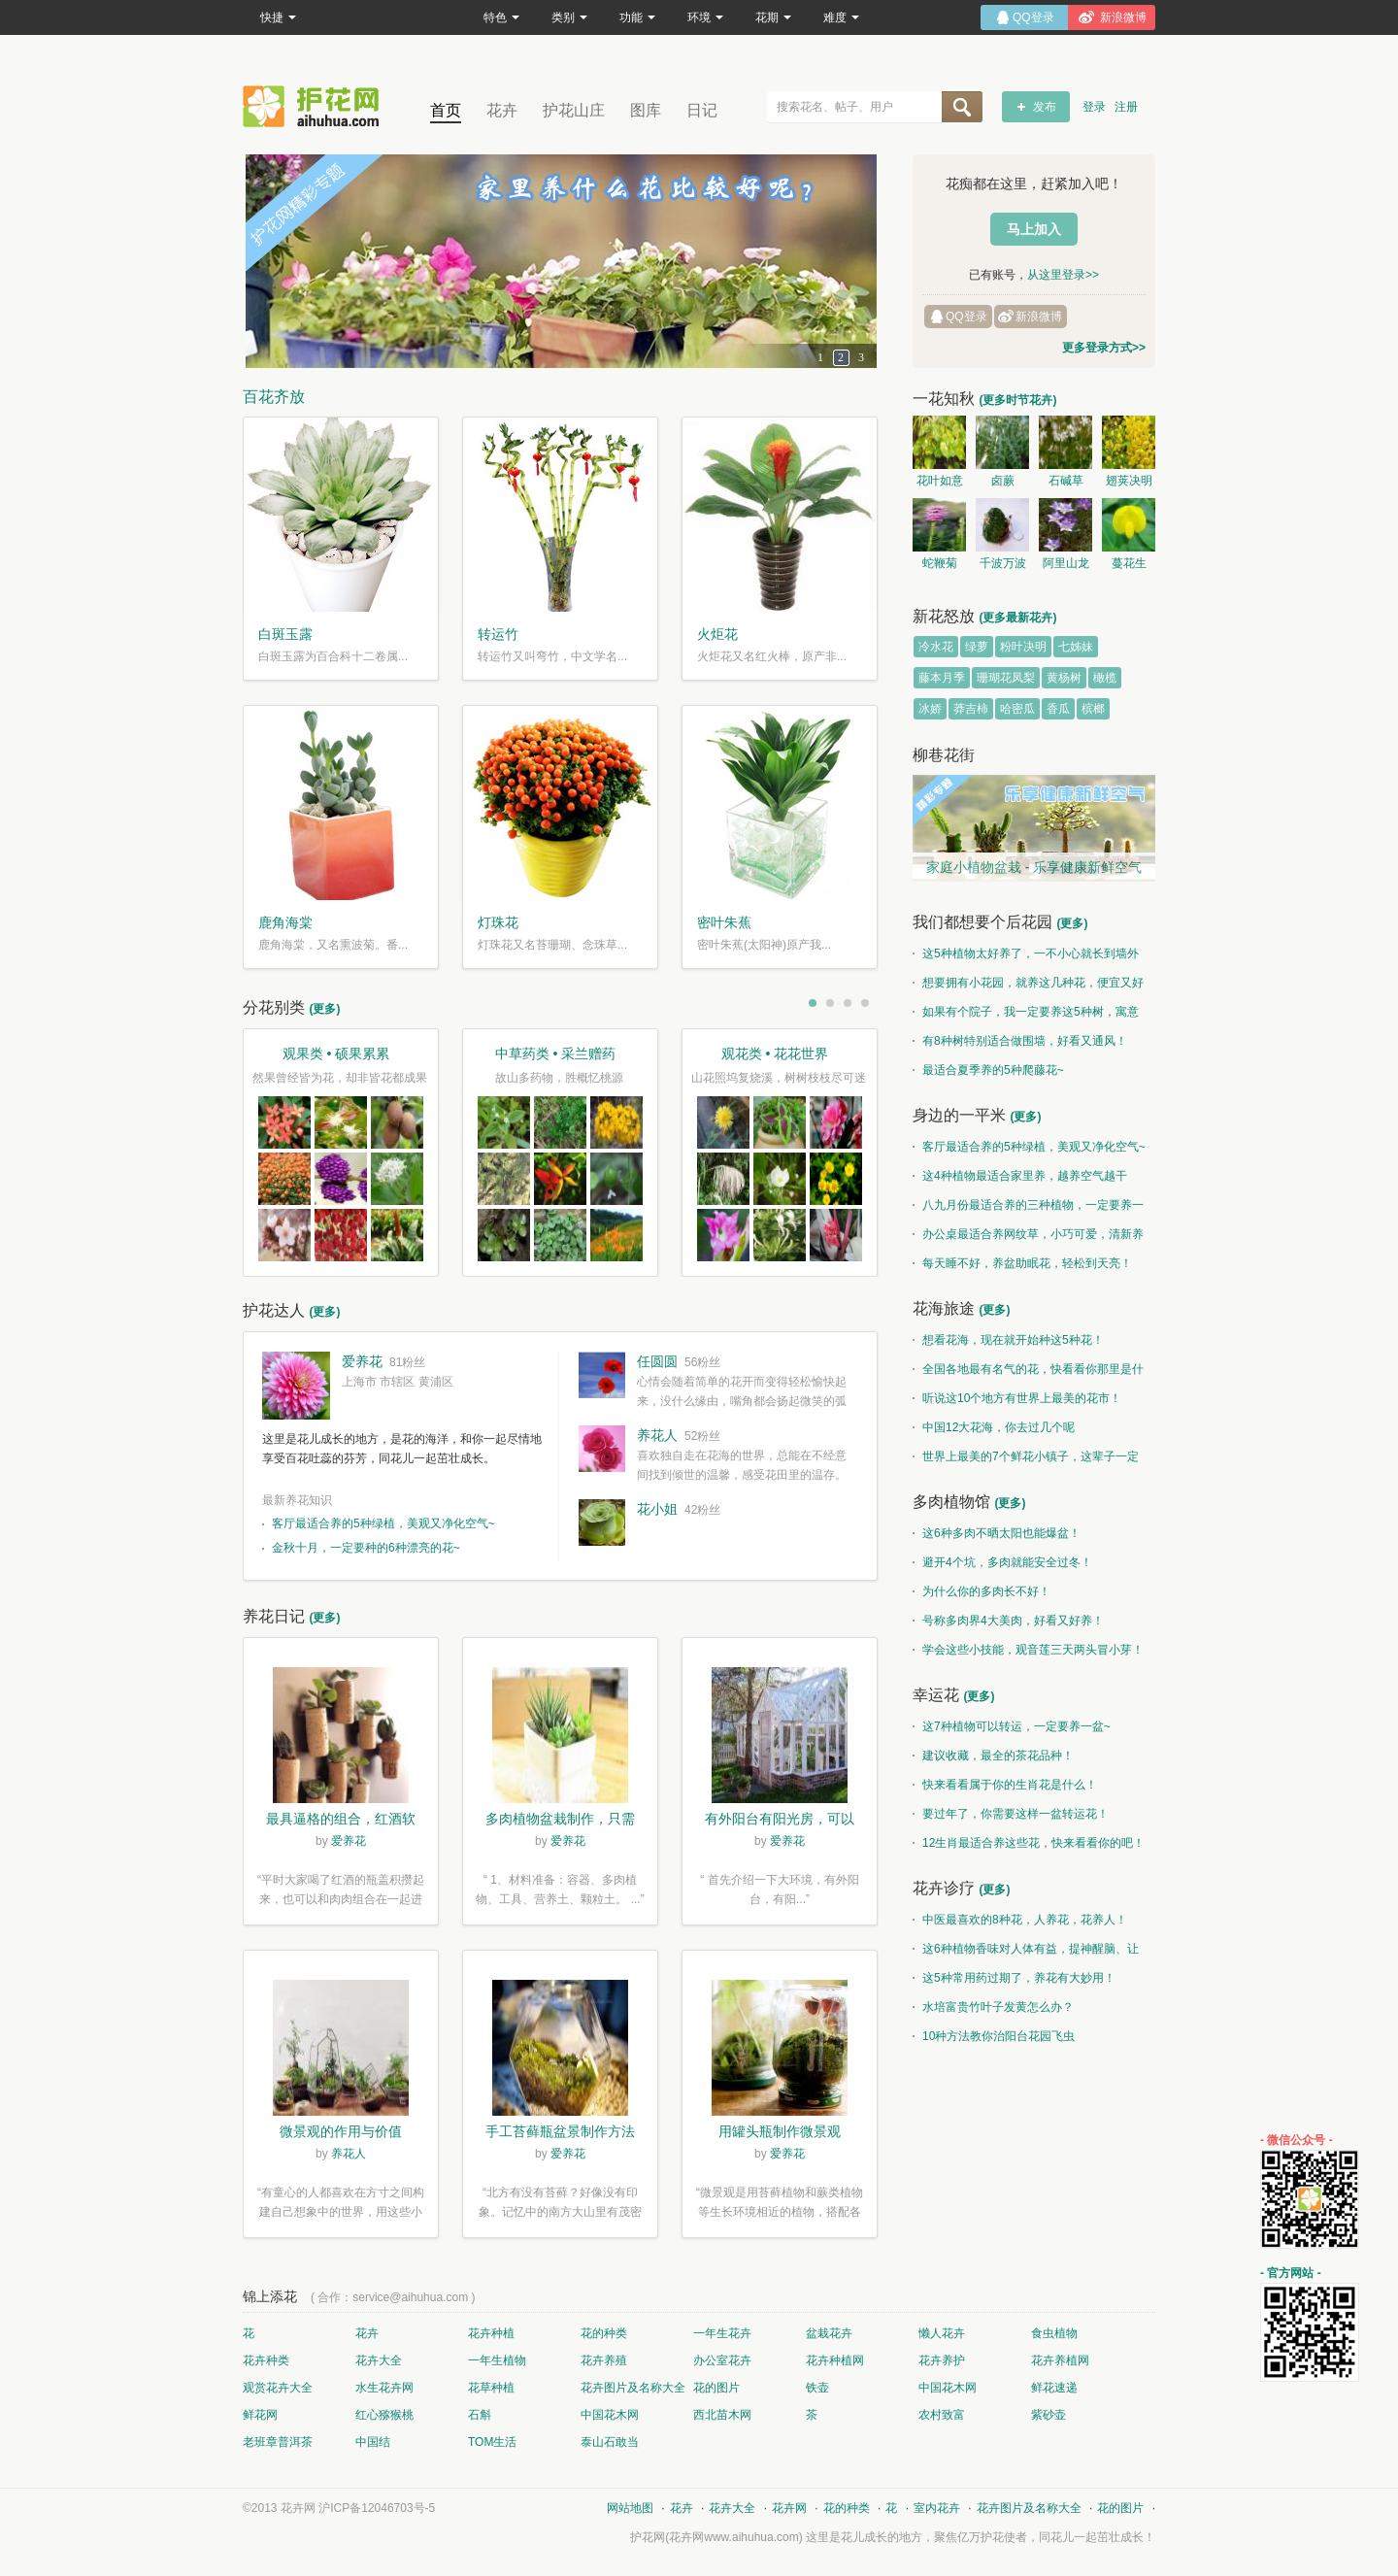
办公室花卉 (722, 2360)
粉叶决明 (1023, 646)
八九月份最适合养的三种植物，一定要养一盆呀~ (1028, 1209)
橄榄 (1104, 678)
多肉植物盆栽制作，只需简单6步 (560, 1820)
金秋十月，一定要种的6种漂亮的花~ (366, 1548)
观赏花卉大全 (278, 2387)
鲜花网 (260, 2415)
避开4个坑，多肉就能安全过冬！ (1002, 1562)
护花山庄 (574, 110)
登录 (1094, 107)
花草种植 (491, 2387)
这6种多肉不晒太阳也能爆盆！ (997, 1533)
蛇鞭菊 (939, 563)
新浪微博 (1038, 316)
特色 (501, 17)
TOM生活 (492, 2442)
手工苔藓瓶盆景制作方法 (560, 2131)
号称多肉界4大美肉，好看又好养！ (1008, 1620)
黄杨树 (1064, 678)
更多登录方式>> (1104, 347)
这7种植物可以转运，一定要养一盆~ (1012, 1726)
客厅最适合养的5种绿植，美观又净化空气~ (383, 1523)
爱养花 (362, 1361)
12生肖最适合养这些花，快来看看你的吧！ (1029, 1843)
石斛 (479, 2415)
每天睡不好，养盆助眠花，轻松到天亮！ (1022, 1263)
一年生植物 (497, 2360)
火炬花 (717, 634)
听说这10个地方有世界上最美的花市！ (1017, 1398)
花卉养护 (941, 2360)
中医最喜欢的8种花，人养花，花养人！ (1020, 1919)
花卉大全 (378, 2360)
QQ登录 (966, 316)
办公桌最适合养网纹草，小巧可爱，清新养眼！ (1028, 1238)
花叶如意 (939, 480)
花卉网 (315, 106)
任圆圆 (657, 1361)
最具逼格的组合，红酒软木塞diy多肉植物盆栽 (341, 1820)
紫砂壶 (1048, 2415)
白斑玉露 (285, 634)
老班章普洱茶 (278, 2442)
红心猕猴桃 (384, 2415)
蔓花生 (1129, 563)
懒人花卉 (941, 2333)
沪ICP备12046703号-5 (376, 2508)
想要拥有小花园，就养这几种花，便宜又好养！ (1028, 986)
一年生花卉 (722, 2333)
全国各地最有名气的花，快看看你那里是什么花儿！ (1028, 1373)
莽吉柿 (970, 709)
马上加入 (1034, 229)
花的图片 (716, 2387)
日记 (701, 110)
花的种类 (604, 2333)
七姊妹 (1075, 646)
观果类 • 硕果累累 (336, 1053)
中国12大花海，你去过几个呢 (994, 1427)
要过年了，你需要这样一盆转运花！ (1011, 1814)
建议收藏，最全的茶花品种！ (993, 1755)
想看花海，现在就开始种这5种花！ (1008, 1340)
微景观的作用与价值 (341, 2131)
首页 (445, 110)
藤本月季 (941, 678)
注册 (1126, 107)
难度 (841, 17)
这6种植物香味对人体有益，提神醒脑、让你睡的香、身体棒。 (1026, 1952)
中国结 (372, 2442)
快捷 (278, 17)
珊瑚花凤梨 (1006, 678)
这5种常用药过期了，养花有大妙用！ (1014, 1978)
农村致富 (941, 2415)
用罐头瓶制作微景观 (779, 2131)
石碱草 (1065, 480)
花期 (773, 17)
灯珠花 (498, 922)
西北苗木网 (722, 2415)
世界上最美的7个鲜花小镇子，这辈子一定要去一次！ (1026, 1460)
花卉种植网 (835, 2360)
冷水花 (935, 646)
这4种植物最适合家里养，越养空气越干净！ (1020, 1179)
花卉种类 (266, 2360)
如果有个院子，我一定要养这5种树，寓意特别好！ (1026, 1015)
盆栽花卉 (829, 2333)
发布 (1044, 107)
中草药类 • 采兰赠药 (555, 1053)
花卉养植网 (1060, 2360)
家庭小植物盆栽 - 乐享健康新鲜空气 (1034, 867)
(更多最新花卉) (1017, 617)
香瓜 (1058, 709)
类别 (569, 17)
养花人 (657, 1435)
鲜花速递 (1054, 2387)
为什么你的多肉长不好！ (981, 1591)
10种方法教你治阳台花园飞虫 (994, 2036)
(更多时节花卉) (1017, 400)
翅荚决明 (1129, 480)
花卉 (501, 110)
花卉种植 (491, 2333)
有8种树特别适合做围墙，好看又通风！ (1020, 1041)
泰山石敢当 (610, 2442)
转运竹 (498, 634)
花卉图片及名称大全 (633, 2387)
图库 (645, 110)
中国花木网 (947, 2387)
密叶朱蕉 (724, 922)
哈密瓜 (1017, 709)
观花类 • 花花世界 (775, 1053)
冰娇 (930, 709)
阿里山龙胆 (1066, 566)
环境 (705, 17)
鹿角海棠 (285, 922)
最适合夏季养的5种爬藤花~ (988, 1070)
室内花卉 (937, 2508)
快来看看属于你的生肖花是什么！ (1005, 1784)
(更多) (324, 1009)
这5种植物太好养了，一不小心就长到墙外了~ (1026, 957)
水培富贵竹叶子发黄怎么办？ (993, 2007)
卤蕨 (1003, 480)
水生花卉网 (384, 2387)
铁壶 (817, 2387)
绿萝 (976, 646)
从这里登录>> (1063, 275)
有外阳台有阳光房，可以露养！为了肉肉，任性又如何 (779, 1820)
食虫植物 (1054, 2333)
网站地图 (630, 2508)
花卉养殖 (604, 2360)
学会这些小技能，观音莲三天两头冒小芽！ (1028, 1649)
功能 (637, 17)
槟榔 (1093, 709)
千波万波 (1003, 563)
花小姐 (657, 1509)
